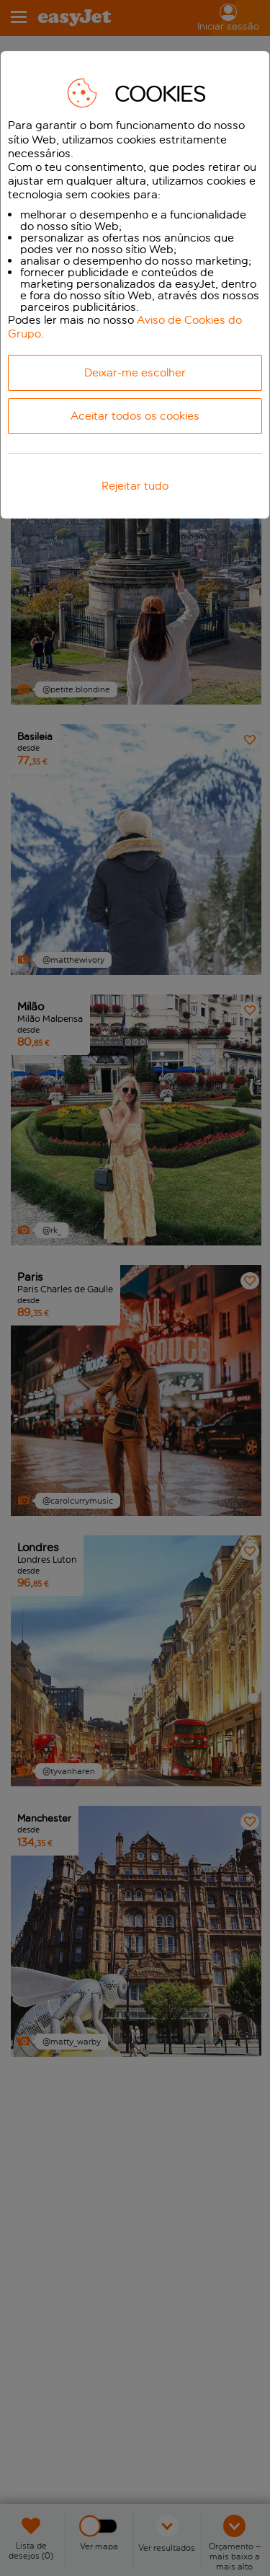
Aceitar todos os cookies (135, 416)
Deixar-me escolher (135, 372)
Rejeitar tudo (135, 486)
